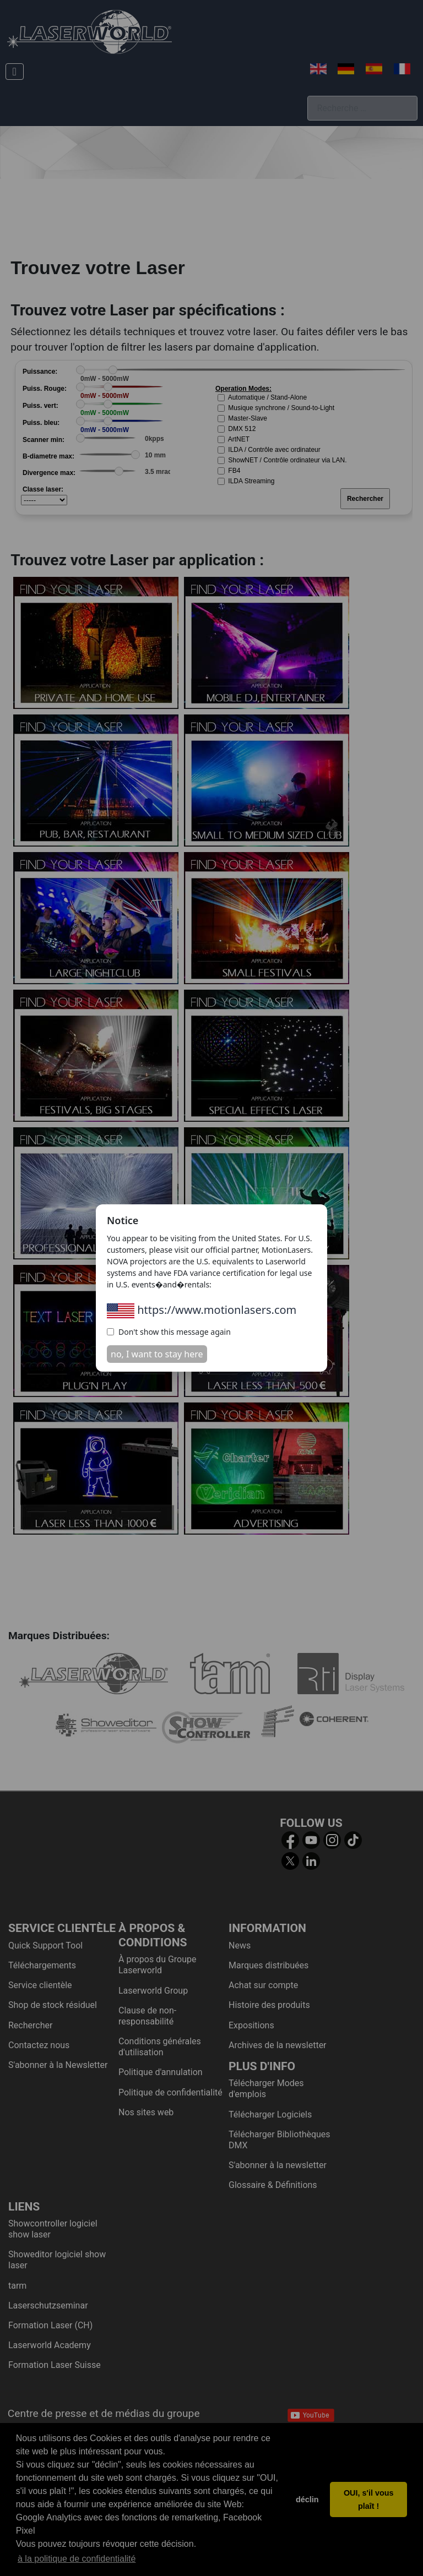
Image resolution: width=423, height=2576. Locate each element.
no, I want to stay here (157, 1354)
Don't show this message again (169, 1332)
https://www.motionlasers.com (201, 1309)
